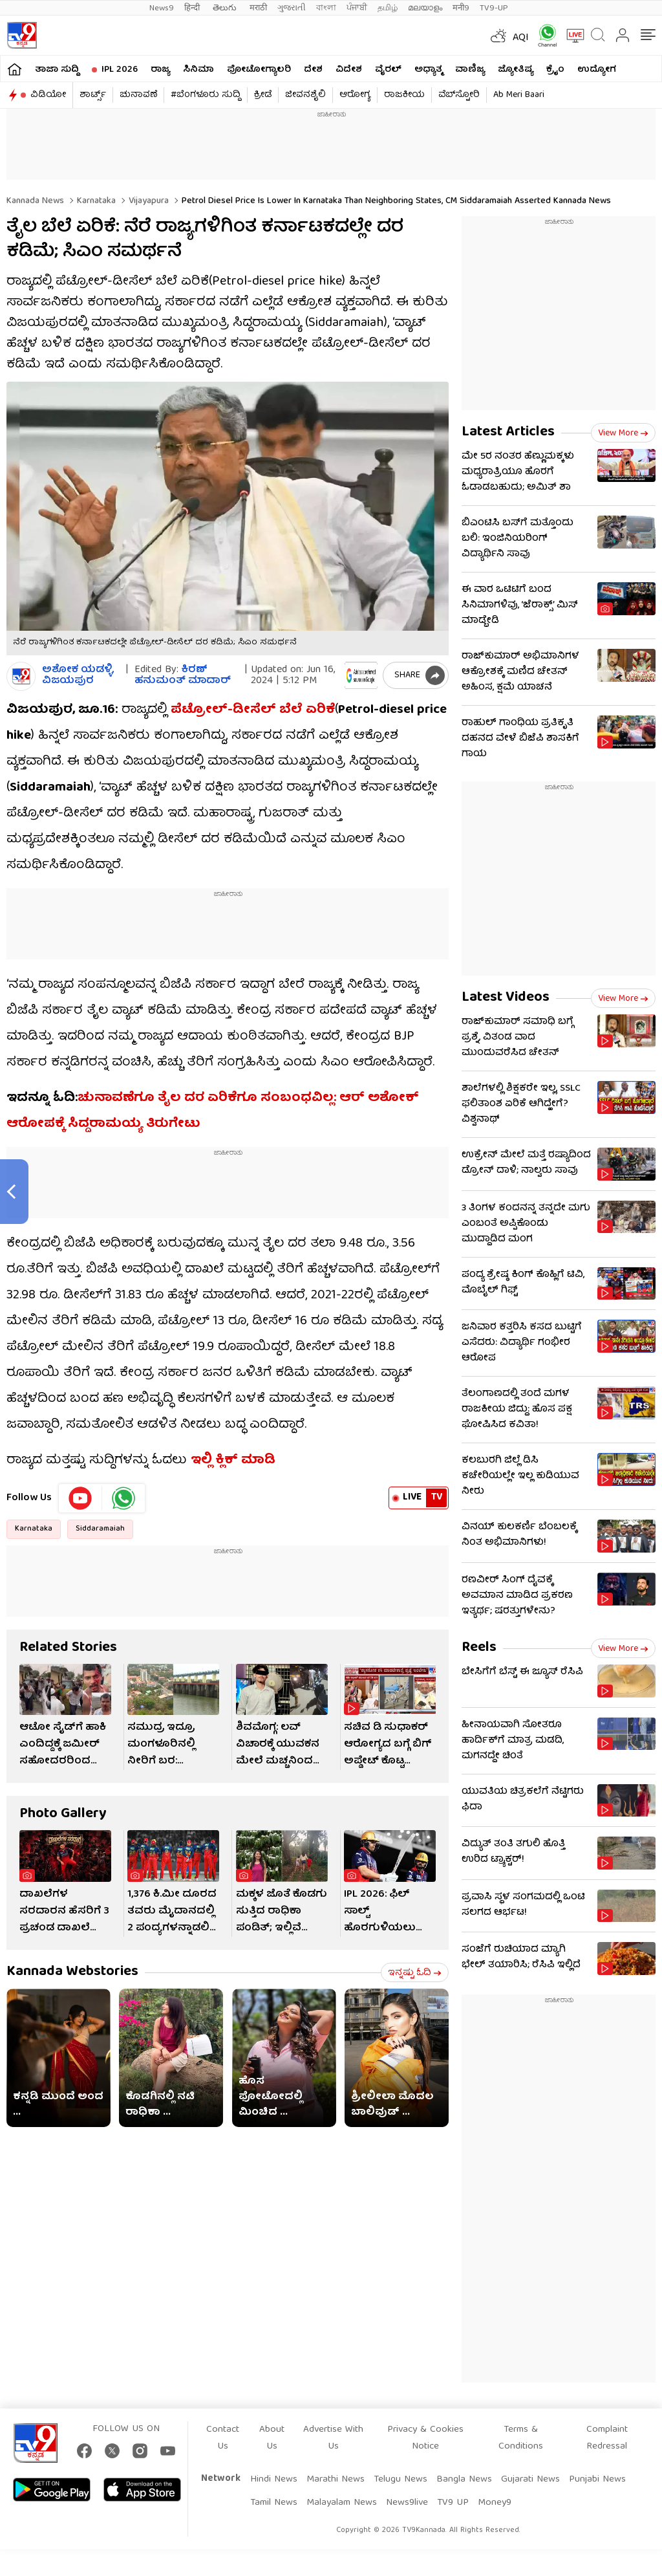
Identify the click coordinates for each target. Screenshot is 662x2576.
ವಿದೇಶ (349, 70)
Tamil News (273, 2502)
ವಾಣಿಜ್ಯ (470, 70)
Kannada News (35, 201)
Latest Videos (506, 997)
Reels (479, 1648)
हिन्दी (193, 8)
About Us (271, 2438)
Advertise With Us (333, 2438)
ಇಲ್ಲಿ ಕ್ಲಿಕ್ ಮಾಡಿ (233, 1460)
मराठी (258, 8)
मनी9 (461, 8)
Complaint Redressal (607, 2438)
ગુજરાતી (291, 8)
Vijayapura (147, 201)
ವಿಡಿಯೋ (48, 95)
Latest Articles (508, 432)
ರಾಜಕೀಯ (404, 95)
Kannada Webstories (72, 1972)
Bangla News (464, 2479)
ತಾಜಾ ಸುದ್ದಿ (57, 70)
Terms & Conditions (520, 2438)
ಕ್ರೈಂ (555, 70)
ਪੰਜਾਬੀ (357, 8)
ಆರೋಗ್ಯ (354, 95)
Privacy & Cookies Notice (425, 2438)
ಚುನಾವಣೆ (138, 95)
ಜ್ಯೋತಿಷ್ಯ (515, 70)
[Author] (21, 676)
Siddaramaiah (100, 1529)
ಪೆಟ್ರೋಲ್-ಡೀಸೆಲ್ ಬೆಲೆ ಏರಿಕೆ (253, 710)
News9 (161, 8)
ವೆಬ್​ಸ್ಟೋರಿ (459, 95)
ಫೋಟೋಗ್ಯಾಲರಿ (259, 70)
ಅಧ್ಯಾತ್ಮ (428, 70)
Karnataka (95, 201)
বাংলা (326, 8)
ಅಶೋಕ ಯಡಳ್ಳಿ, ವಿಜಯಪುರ (78, 676)
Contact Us (222, 2438)
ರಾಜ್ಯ (160, 70)
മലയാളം (425, 8)
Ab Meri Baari (518, 95)
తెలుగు (226, 8)
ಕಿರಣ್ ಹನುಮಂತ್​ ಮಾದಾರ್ (182, 675)
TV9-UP (494, 8)
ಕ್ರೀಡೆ (263, 95)
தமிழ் (388, 8)
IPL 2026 (119, 70)
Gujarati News (530, 2479)
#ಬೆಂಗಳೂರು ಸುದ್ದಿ (205, 95)
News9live (407, 2502)
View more (623, 433)
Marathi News (335, 2479)
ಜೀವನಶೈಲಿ (305, 95)
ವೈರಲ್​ (388, 70)
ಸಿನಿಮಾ (198, 70)
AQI (521, 38)
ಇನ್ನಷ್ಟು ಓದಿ (415, 1973)
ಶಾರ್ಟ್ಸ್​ (93, 95)
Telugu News (400, 2479)
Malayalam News (341, 2502)
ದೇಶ (313, 70)
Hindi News (273, 2479)
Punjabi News (597, 2479)
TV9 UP (453, 2502)
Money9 (494, 2502)
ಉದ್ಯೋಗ (596, 70)
